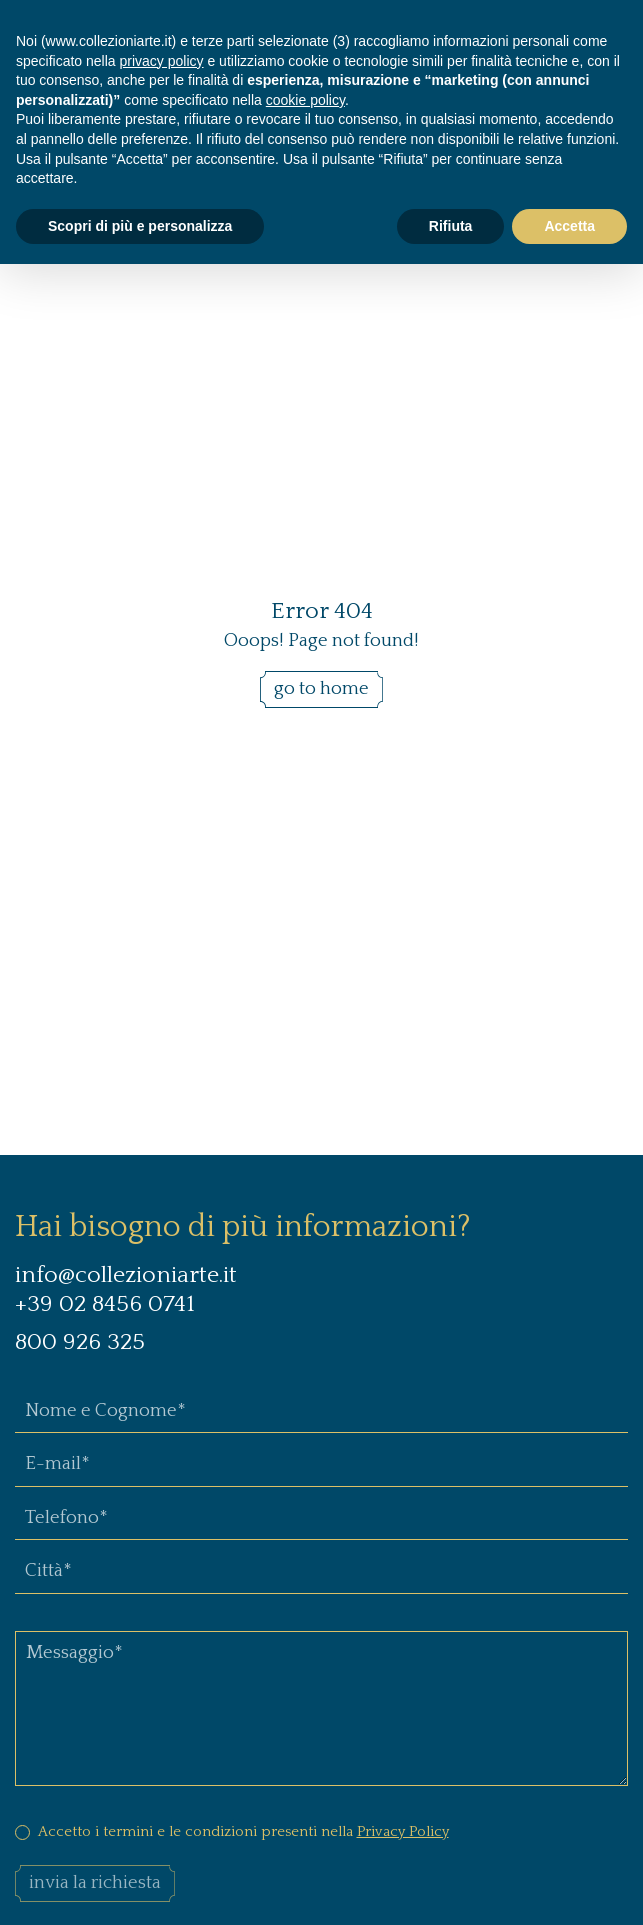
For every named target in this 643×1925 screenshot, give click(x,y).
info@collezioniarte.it (126, 1275)
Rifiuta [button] (451, 226)
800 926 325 (83, 1342)
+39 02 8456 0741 (105, 1304)
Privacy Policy (403, 1831)
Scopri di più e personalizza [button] (140, 226)
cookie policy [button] (305, 100)
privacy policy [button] (162, 61)
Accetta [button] (569, 226)
